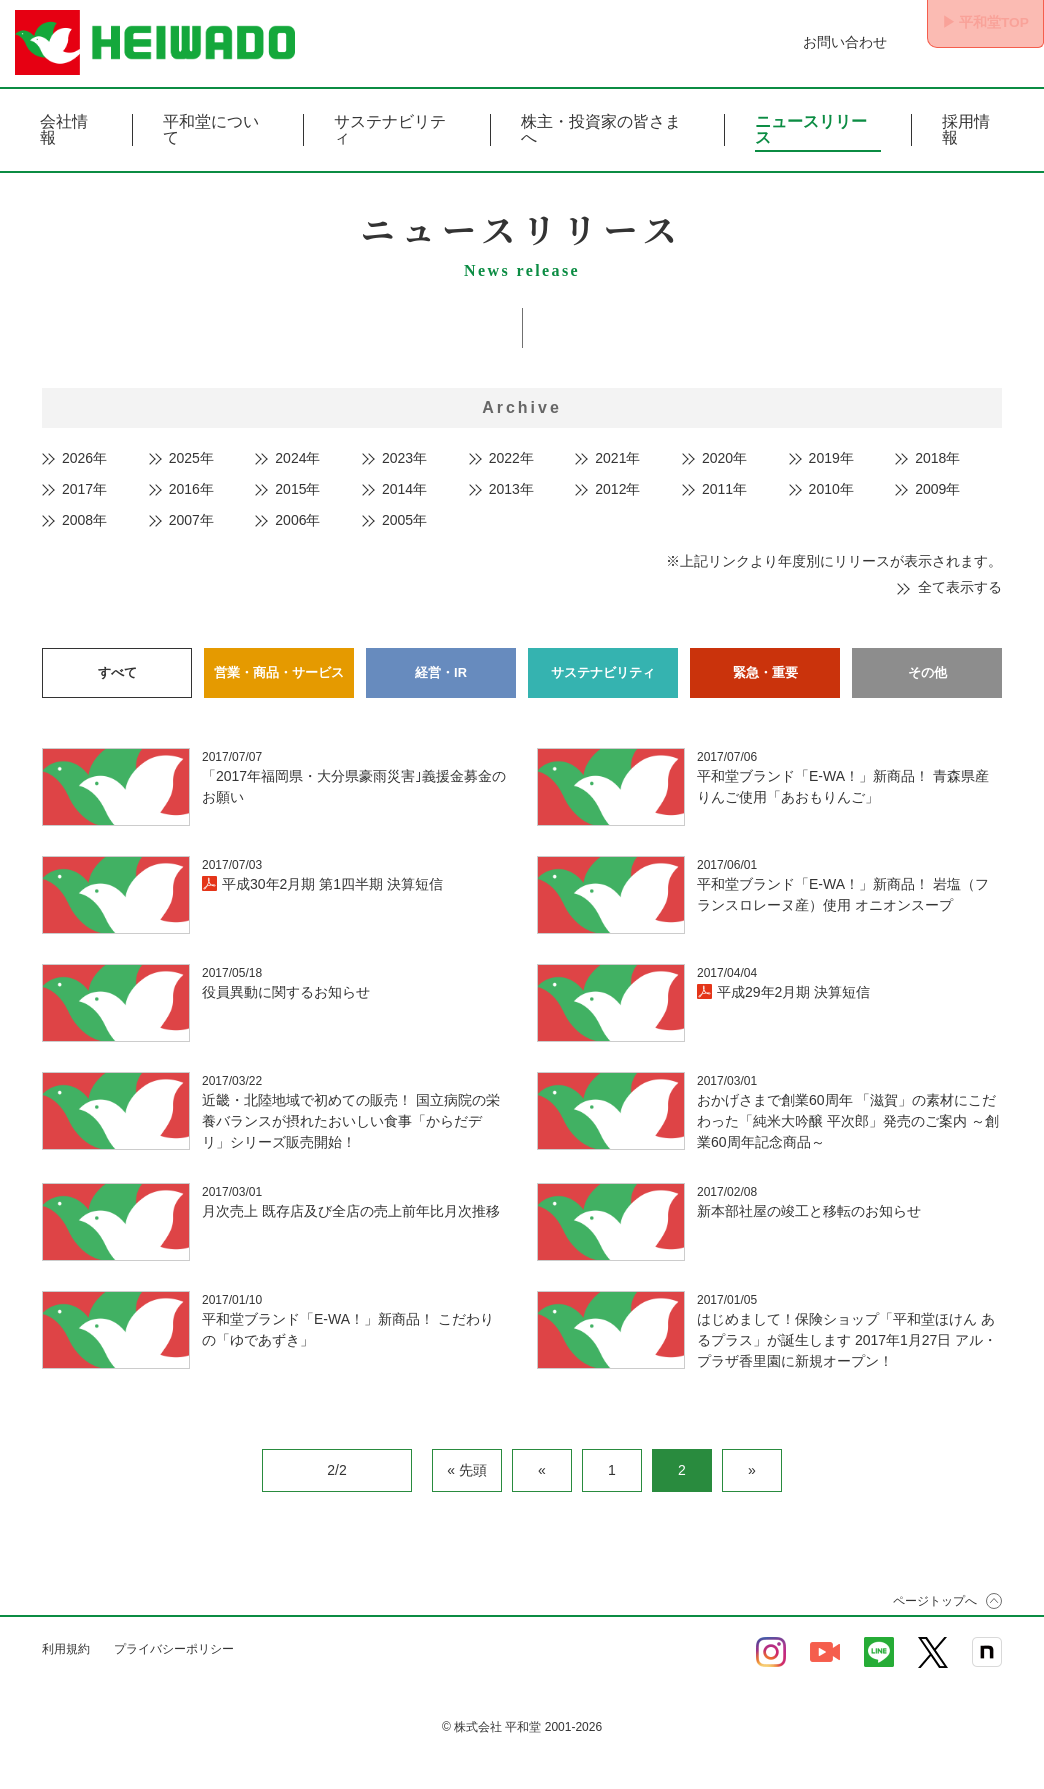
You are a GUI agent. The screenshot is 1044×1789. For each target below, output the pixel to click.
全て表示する (960, 587)
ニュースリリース (811, 130)
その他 (927, 669)
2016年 (191, 489)
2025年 (191, 458)
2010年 (831, 489)
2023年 (404, 458)
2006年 (297, 520)
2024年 (297, 458)
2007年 (191, 520)
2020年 (724, 458)
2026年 (84, 458)
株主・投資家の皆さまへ (601, 130)
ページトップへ (935, 1595)
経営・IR (441, 669)
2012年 (617, 489)
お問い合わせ (822, 42)
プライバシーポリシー (174, 1643)
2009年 (937, 489)
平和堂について (211, 130)
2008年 (84, 520)
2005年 (404, 520)
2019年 (831, 458)
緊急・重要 (765, 669)
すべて (117, 669)
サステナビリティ (390, 130)
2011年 (724, 489)
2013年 (511, 489)
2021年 (617, 458)
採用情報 (966, 130)
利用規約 (66, 1643)
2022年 (511, 458)
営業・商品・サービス (279, 669)
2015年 (297, 489)
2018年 (937, 458)
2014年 (404, 489)
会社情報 (64, 130)
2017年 (84, 489)
